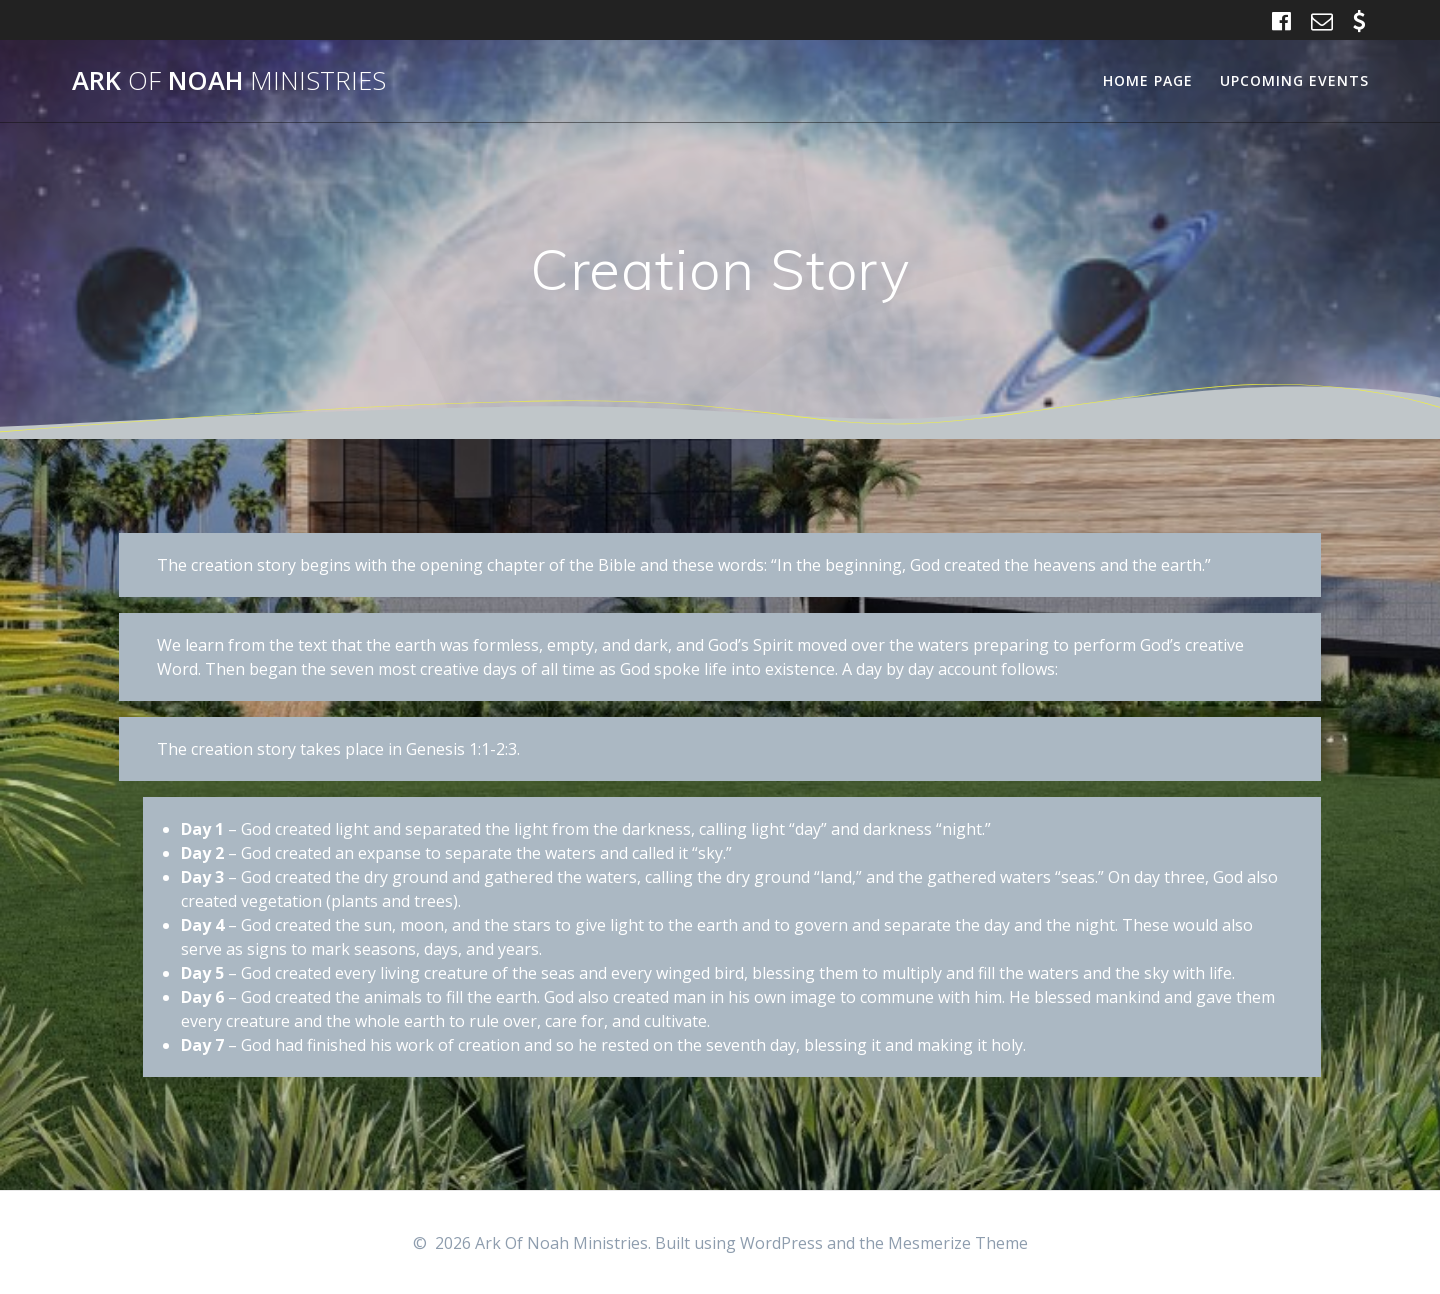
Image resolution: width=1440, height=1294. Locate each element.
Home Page (1148, 80)
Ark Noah (229, 81)
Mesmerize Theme (958, 1243)
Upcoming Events (1294, 80)
